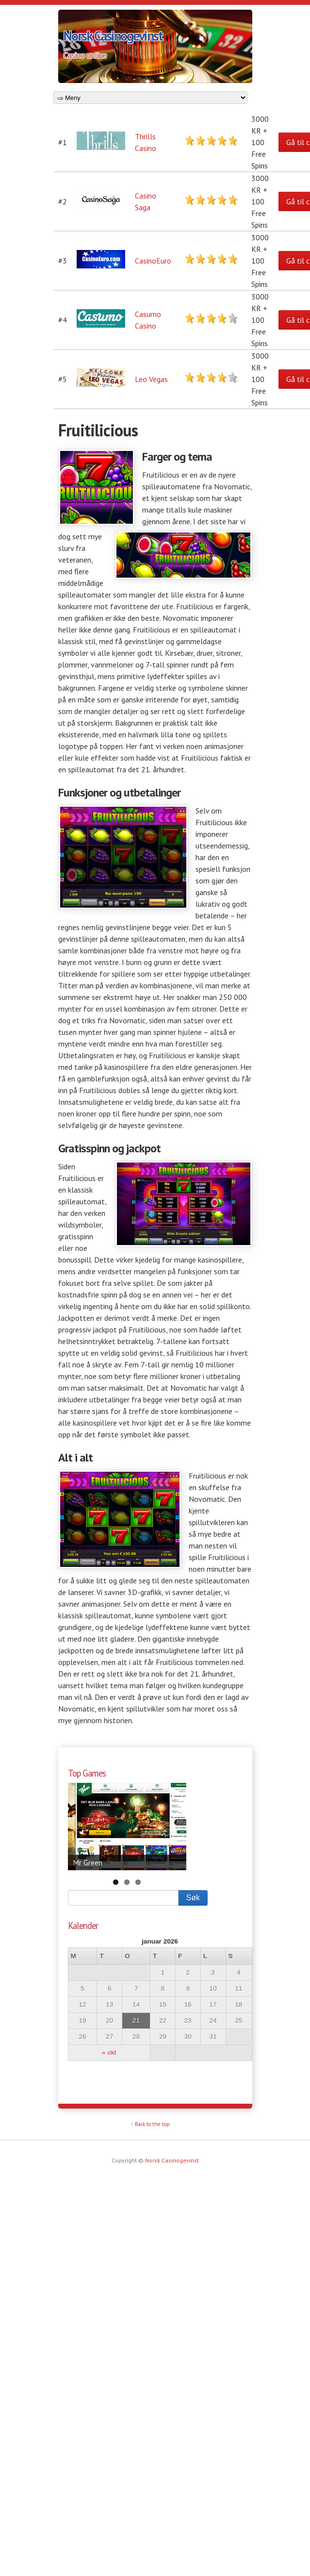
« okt (109, 2052)
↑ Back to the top (150, 2124)
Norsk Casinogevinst (113, 36)
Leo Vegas (151, 379)
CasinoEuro (153, 261)
